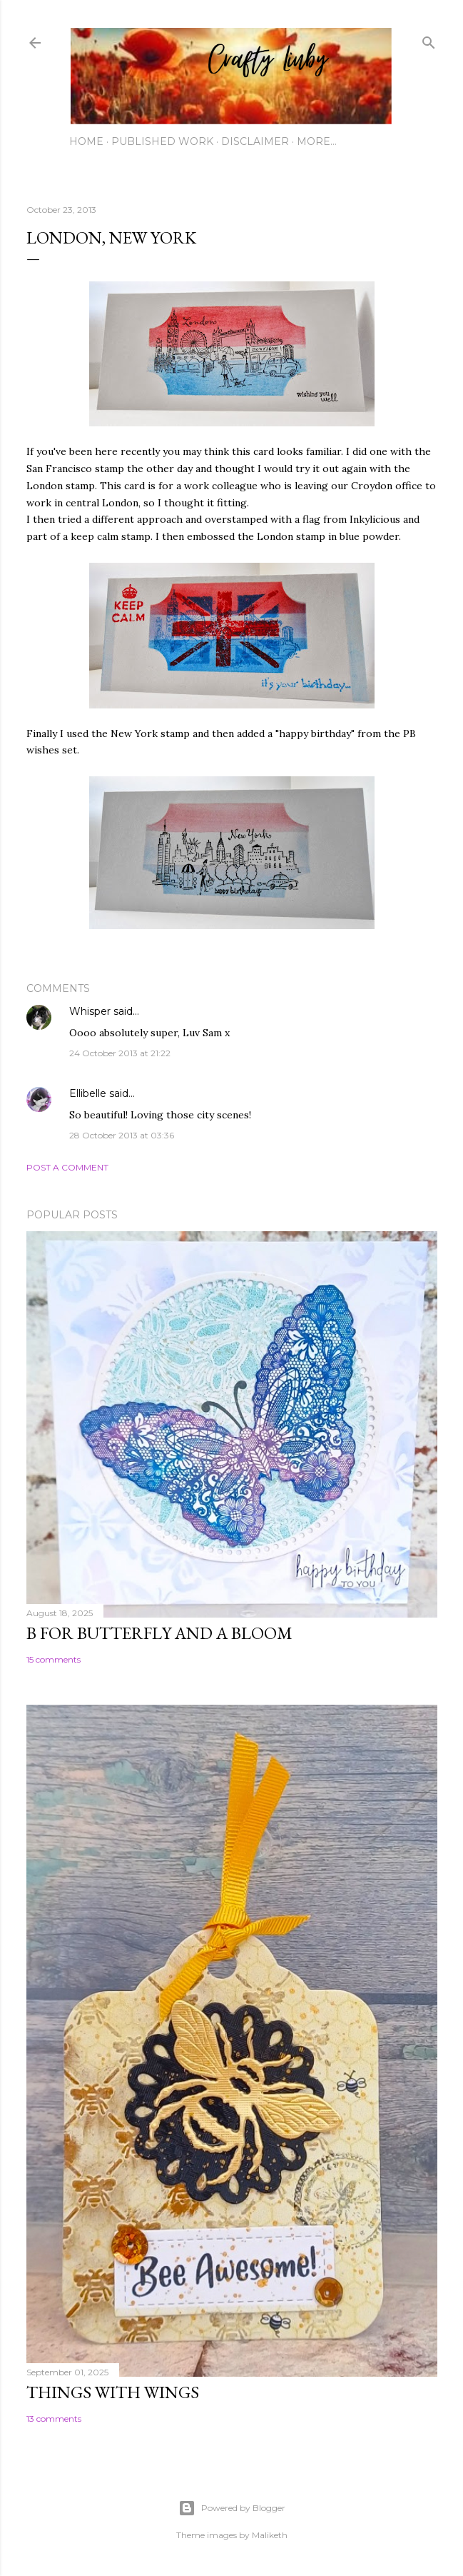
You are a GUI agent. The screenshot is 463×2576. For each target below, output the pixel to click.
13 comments (53, 2418)
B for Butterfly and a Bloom (159, 1633)
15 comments (53, 1659)
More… (317, 141)
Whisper (90, 1011)
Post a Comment (67, 1167)
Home (86, 141)
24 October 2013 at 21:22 (120, 1053)
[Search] (428, 40)
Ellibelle (87, 1093)
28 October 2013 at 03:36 (121, 1135)
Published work (162, 141)
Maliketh (270, 2535)
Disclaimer (255, 141)
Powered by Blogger (231, 2508)
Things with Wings (112, 2392)
